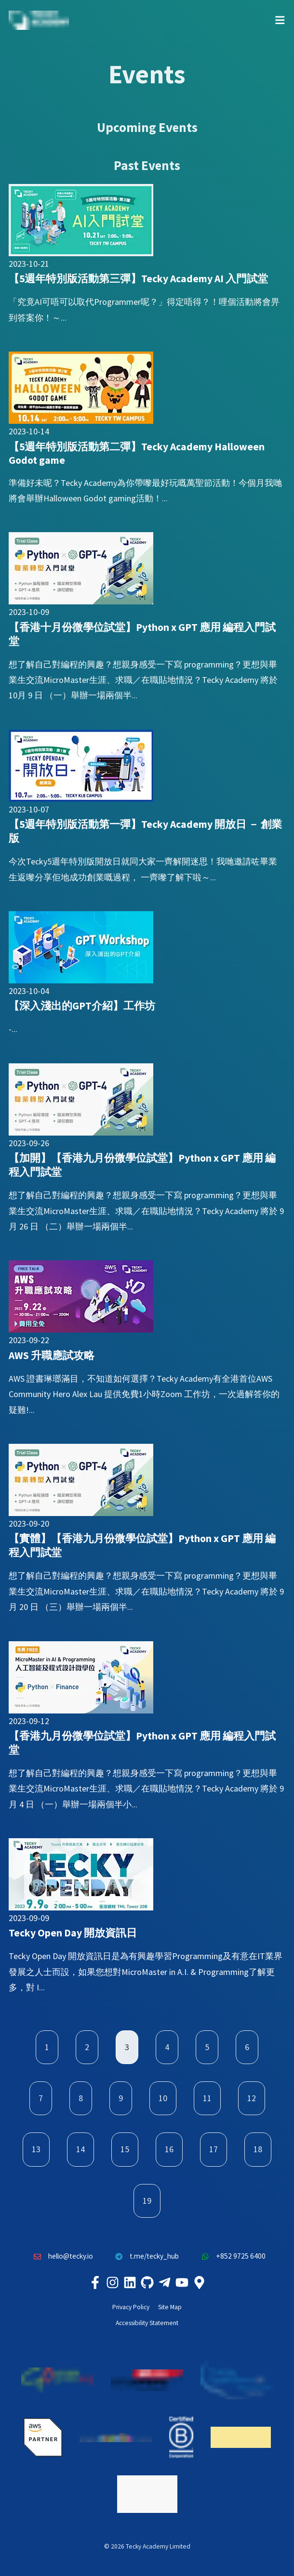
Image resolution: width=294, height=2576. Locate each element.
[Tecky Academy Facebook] (95, 2282)
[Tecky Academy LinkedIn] (129, 2282)
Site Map (170, 2307)
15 (124, 2149)
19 (147, 2200)
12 (251, 2098)
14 (80, 2149)
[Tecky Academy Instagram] (112, 2282)
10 (163, 2098)
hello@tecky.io (60, 2256)
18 (258, 2149)
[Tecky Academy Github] (147, 2282)
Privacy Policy (130, 2307)
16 (169, 2149)
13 (36, 2149)
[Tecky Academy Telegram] (164, 2282)
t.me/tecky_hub (144, 2256)
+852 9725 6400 (231, 2256)
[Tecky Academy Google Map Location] (199, 2282)
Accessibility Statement (147, 2323)
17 (213, 2149)
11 (207, 2098)
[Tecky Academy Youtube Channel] (181, 2282)
